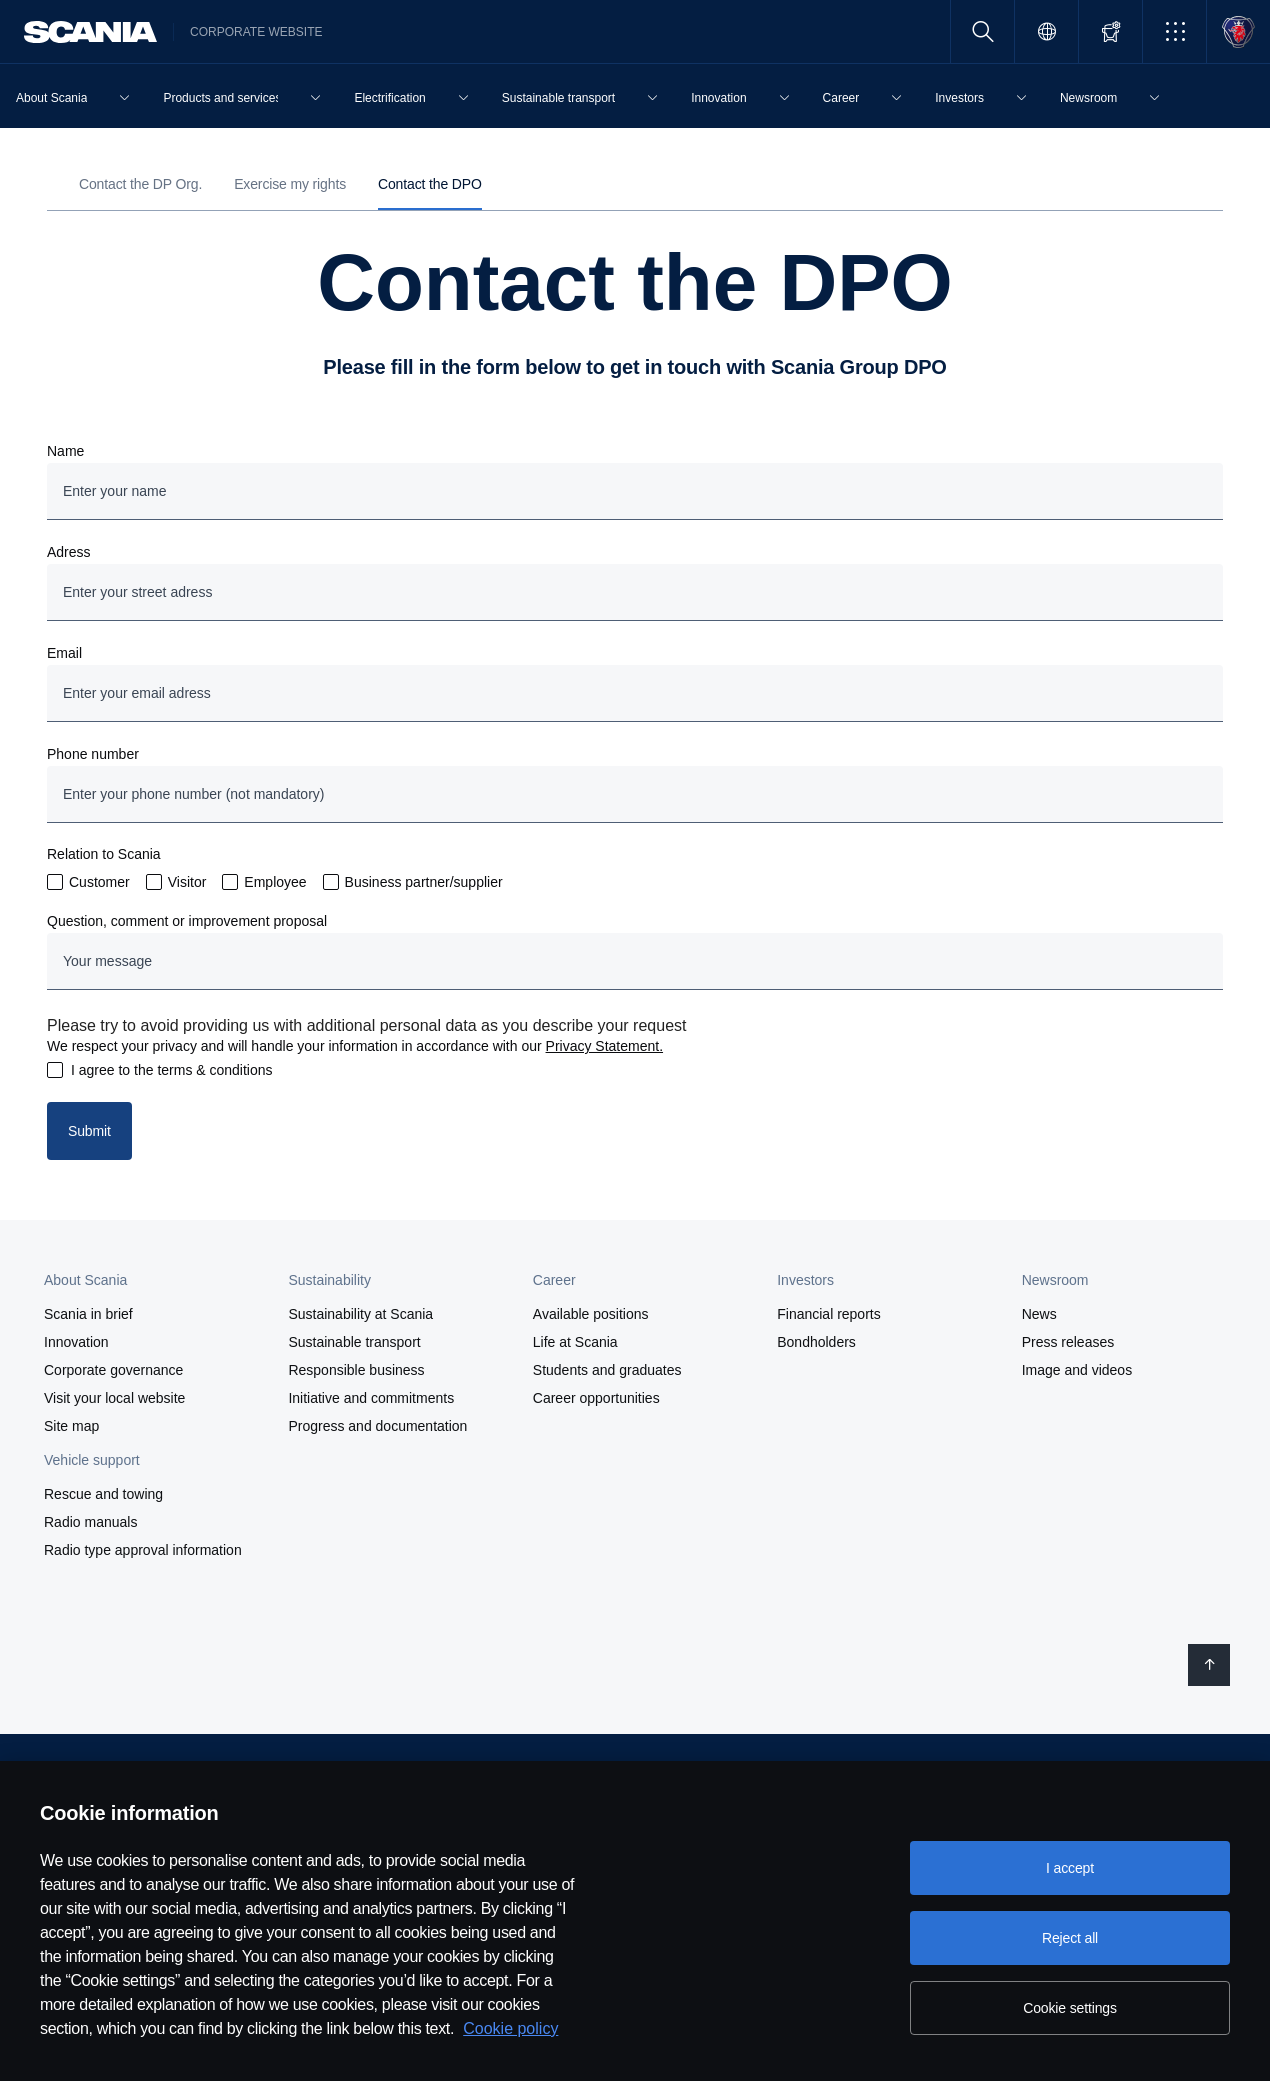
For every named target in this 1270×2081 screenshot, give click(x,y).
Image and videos (1077, 1370)
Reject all (1070, 1938)
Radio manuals (90, 1522)
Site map (71, 1426)
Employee (275, 882)
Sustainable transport (354, 1342)
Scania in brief (88, 1314)
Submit (89, 1131)
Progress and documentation (377, 1426)
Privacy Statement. (605, 1046)
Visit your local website (114, 1398)
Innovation (76, 1342)
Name (65, 451)
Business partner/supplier (424, 882)
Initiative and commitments (371, 1398)
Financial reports (829, 1314)
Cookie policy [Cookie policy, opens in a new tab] (510, 2028)
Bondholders (816, 1342)
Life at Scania (575, 1342)
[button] (1174, 31)
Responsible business (356, 1370)
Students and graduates (607, 1370)
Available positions (591, 1314)
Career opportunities (596, 1398)
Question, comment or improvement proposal (187, 921)
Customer (99, 882)
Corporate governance (113, 1370)
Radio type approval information (143, 1550)
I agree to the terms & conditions (172, 1070)
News (1039, 1314)
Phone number (93, 754)
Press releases (1068, 1342)
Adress (69, 552)
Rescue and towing (103, 1494)
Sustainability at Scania (360, 1314)
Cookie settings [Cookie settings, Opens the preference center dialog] (1070, 2008)
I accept (1070, 1868)
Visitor (187, 882)
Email (64, 653)
